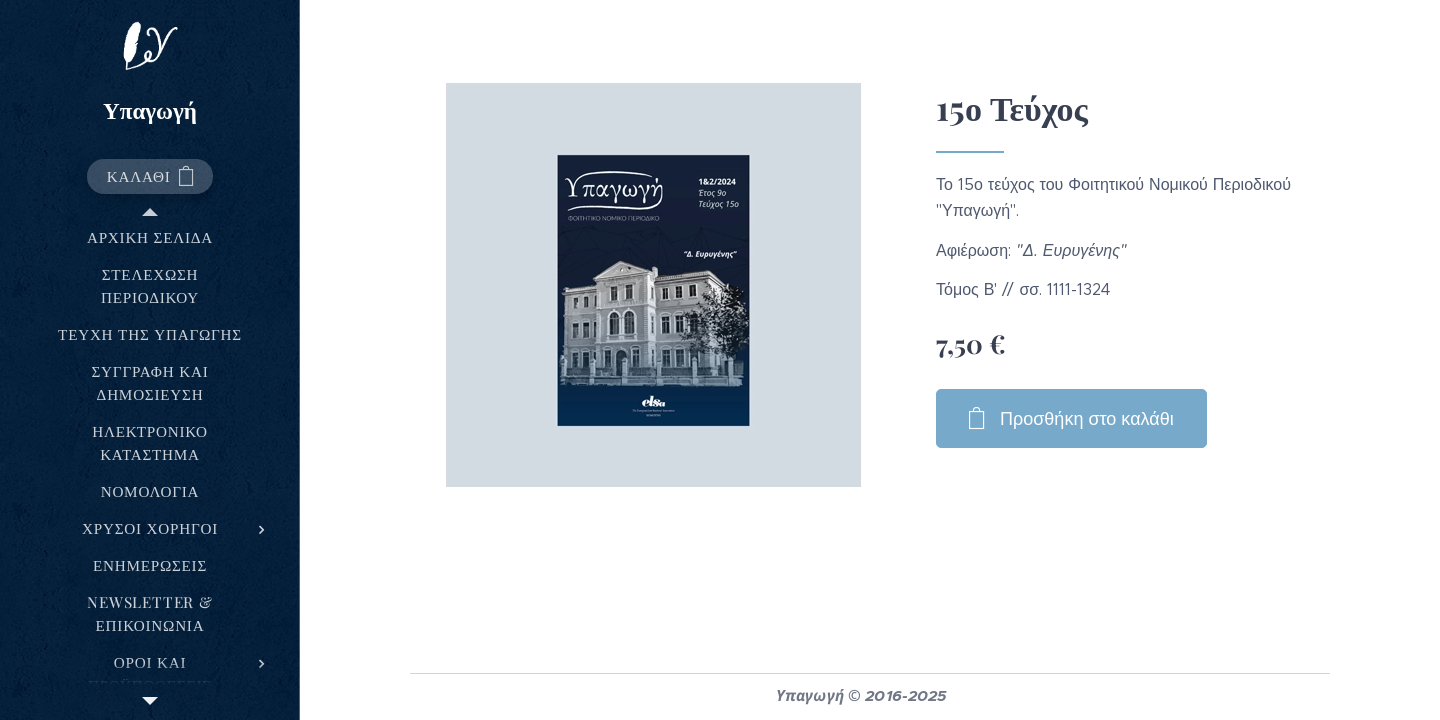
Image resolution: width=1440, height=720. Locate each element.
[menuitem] (150, 237)
